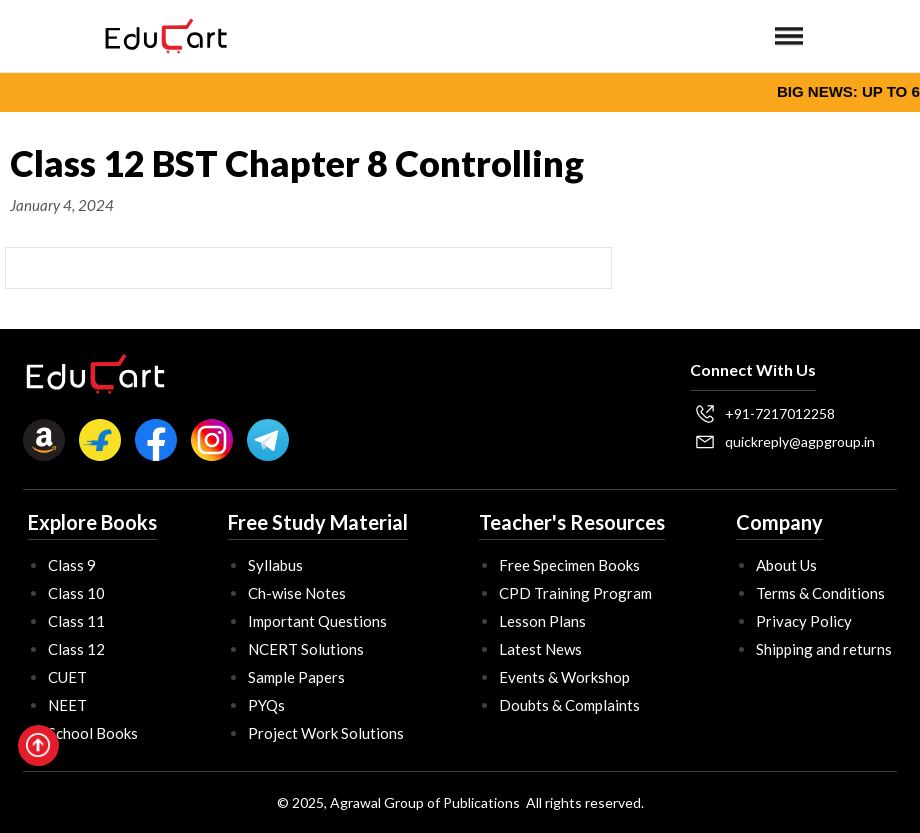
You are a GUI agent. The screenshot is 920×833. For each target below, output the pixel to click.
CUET (67, 677)
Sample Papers (296, 677)
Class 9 (72, 565)
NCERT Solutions (306, 649)
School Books (93, 733)
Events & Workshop (564, 677)
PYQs (266, 705)
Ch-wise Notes (297, 593)
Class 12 (76, 649)
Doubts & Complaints (569, 705)
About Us (786, 565)
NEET (67, 705)
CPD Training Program (575, 593)
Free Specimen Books (569, 565)
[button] (789, 36)
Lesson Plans (542, 621)
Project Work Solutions (326, 733)
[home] (166, 36)
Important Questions (317, 621)
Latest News (540, 649)
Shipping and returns (824, 649)
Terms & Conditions (820, 593)
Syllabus (275, 565)
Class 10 (76, 593)
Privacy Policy (804, 621)
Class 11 (76, 621)
